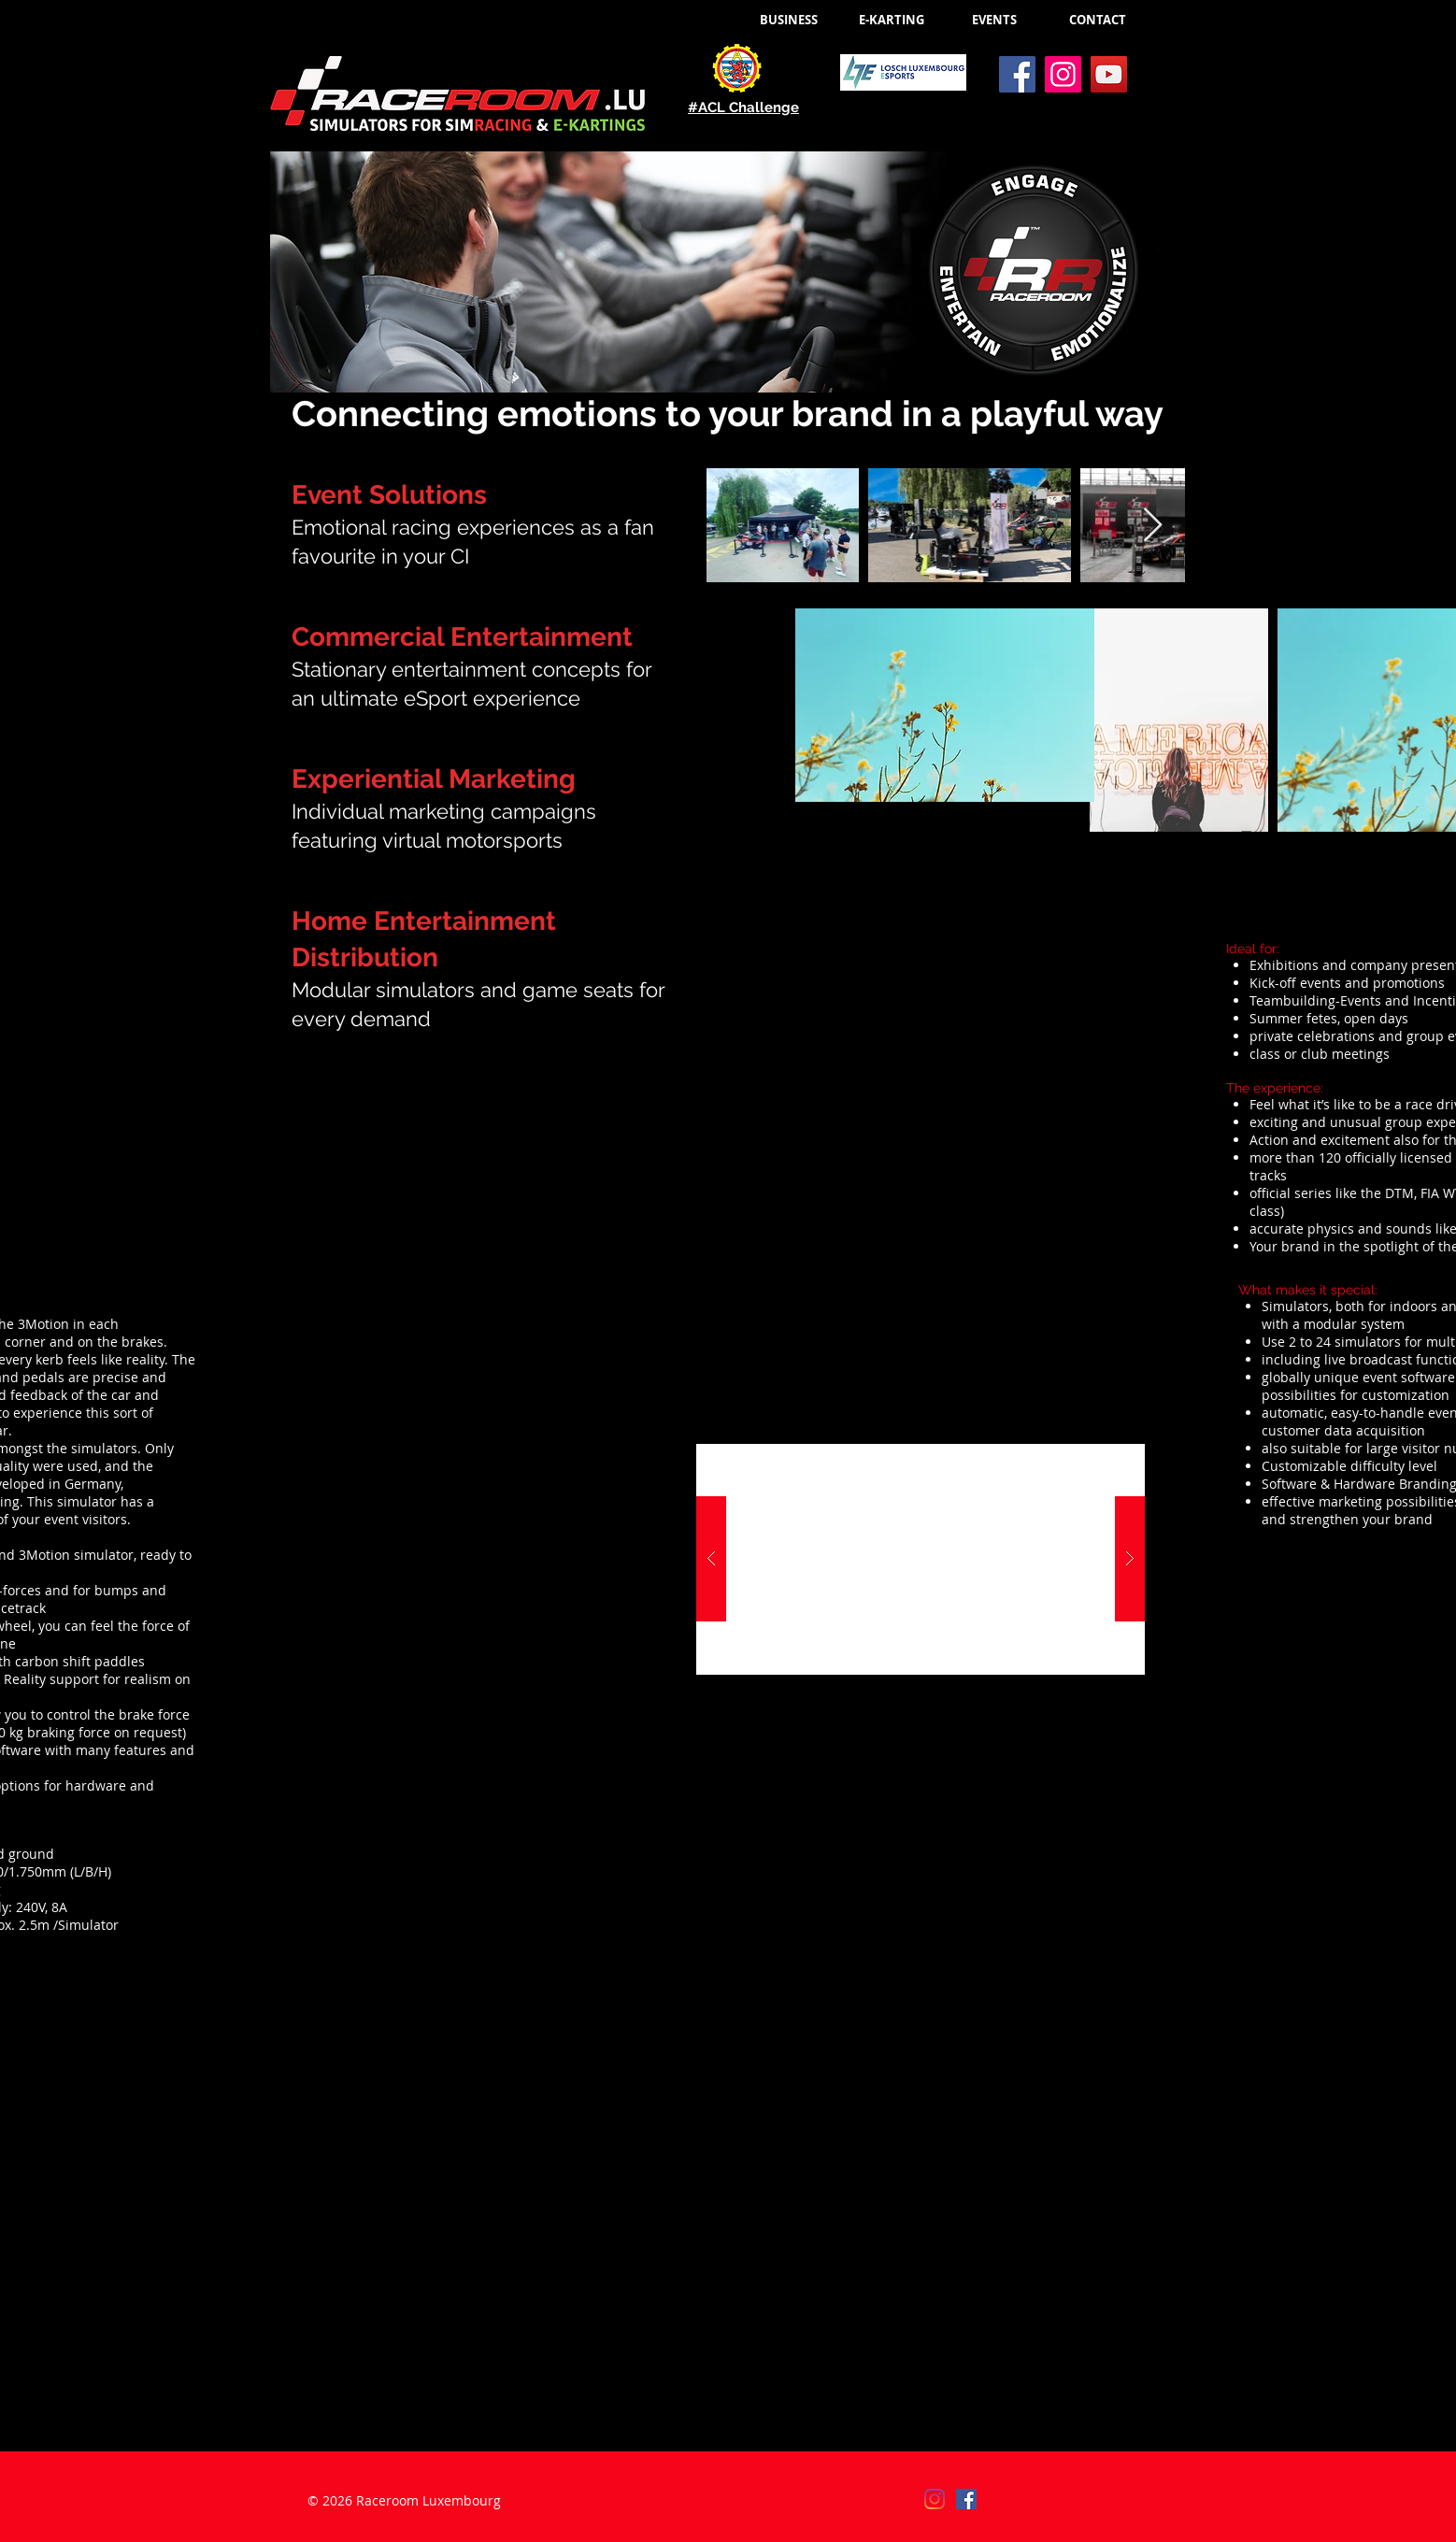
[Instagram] (1063, 74)
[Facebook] (1017, 74)
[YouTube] (1109, 74)
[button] (944, 705)
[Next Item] (1152, 525)
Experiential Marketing (434, 779)
